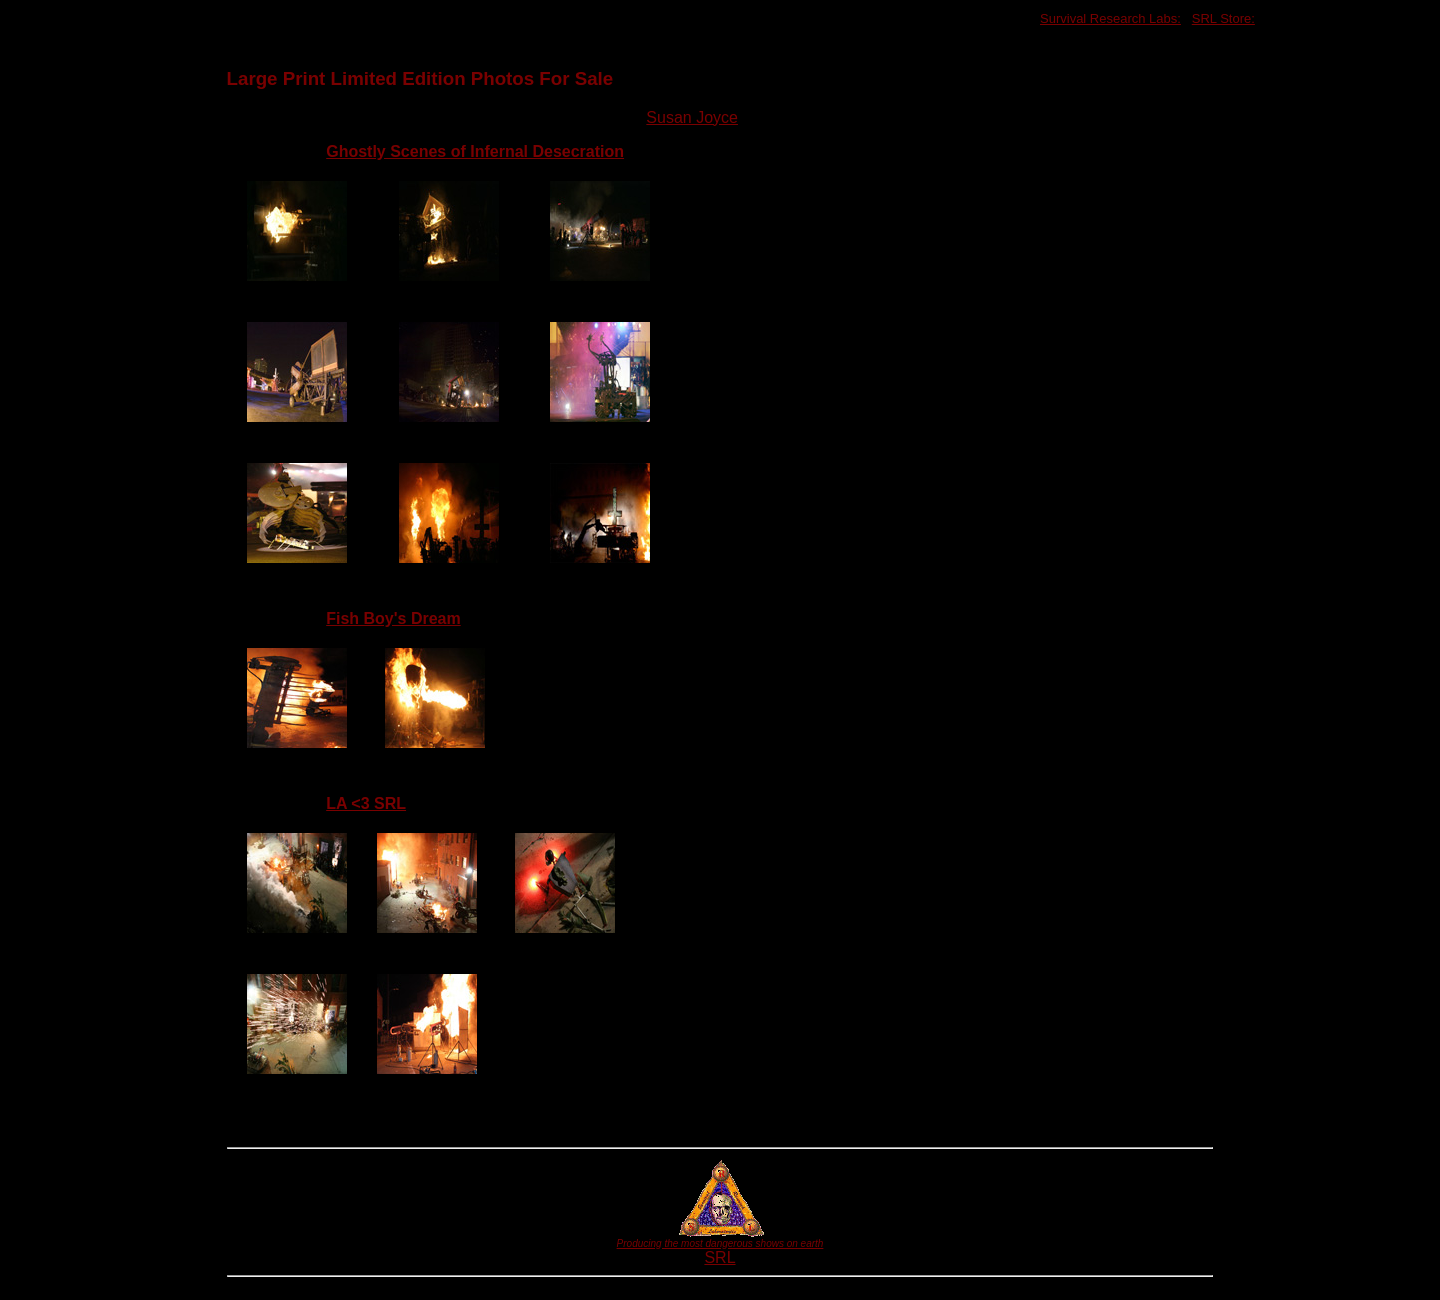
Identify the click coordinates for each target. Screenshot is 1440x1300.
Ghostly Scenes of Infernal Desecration (475, 151)
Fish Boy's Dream (393, 618)
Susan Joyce (692, 117)
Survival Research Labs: (1110, 18)
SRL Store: (1223, 18)
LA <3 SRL (366, 803)
